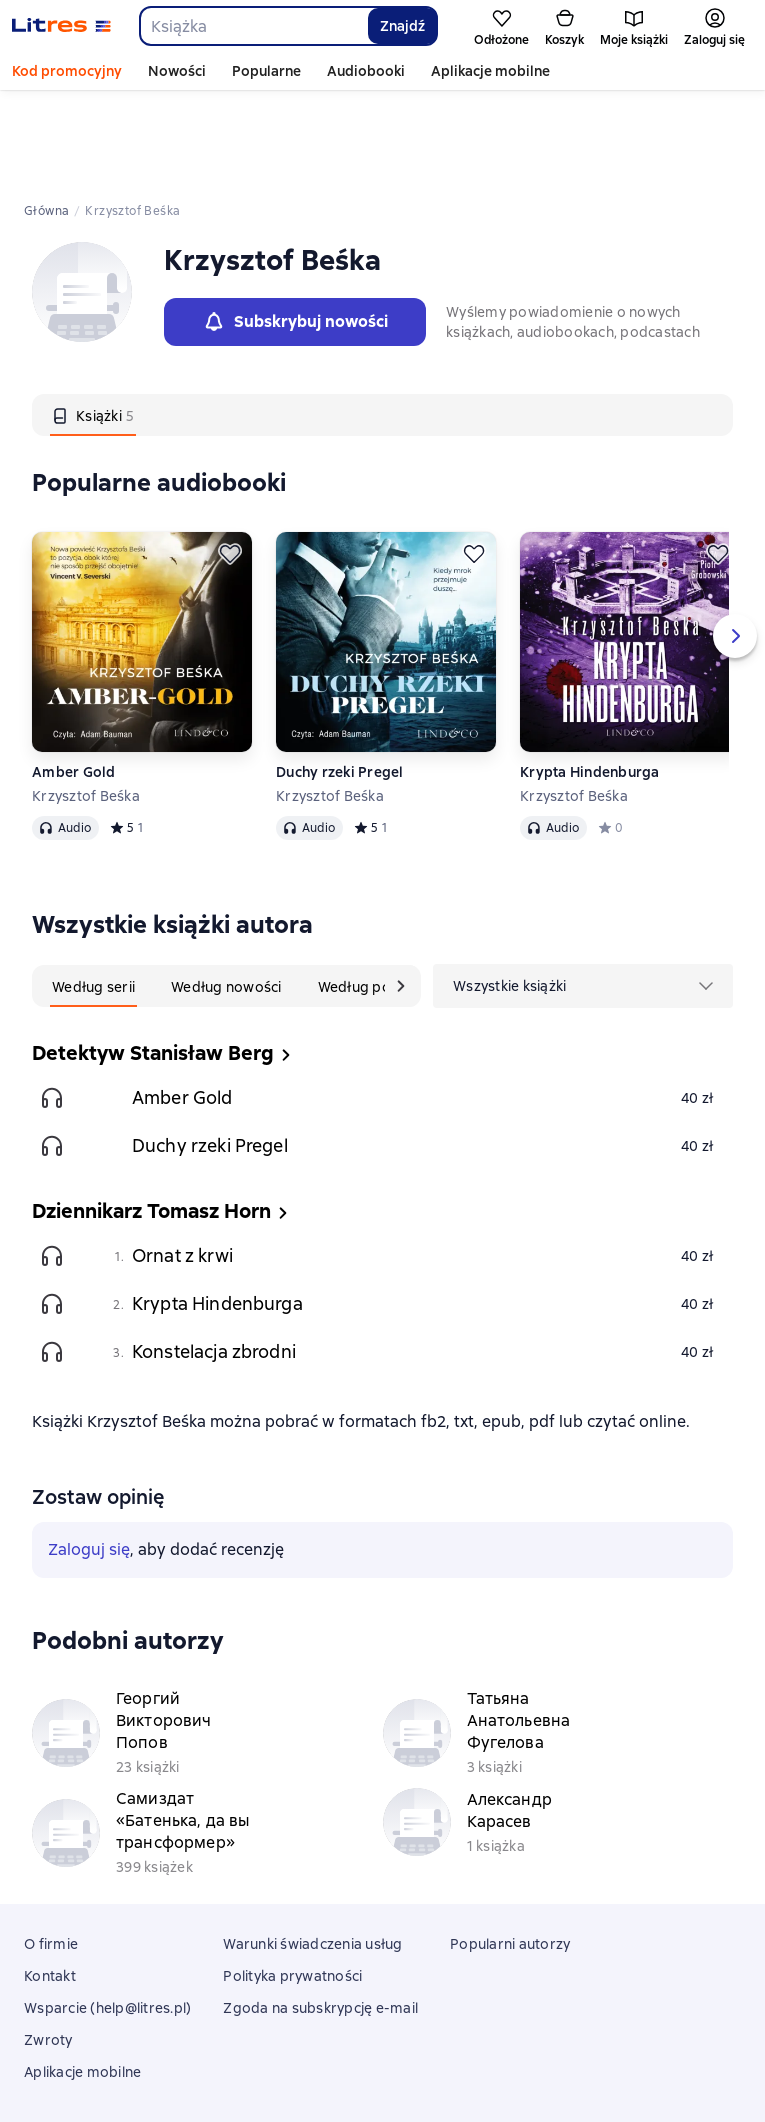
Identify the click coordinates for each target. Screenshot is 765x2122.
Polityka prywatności (292, 1886)
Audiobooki (366, 71)
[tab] (93, 325)
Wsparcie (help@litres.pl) (107, 1918)
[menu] (583, 896)
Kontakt (50, 1886)
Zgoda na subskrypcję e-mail (320, 1918)
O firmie (51, 1854)
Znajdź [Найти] (402, 26)
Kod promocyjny (67, 71)
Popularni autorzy (510, 1854)
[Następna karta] (401, 896)
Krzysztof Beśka (86, 706)
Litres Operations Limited (382, 2051)
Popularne (266, 71)
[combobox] (253, 26)
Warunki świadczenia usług (312, 1854)
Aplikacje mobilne (490, 71)
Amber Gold (74, 682)
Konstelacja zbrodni (214, 1261)
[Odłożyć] (230, 464)
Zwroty (48, 1950)
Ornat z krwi (182, 1165)
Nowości (177, 71)
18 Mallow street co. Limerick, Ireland (382, 2069)
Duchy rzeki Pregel (340, 682)
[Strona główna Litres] (61, 26)
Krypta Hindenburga (590, 682)
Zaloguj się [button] (89, 1459)
